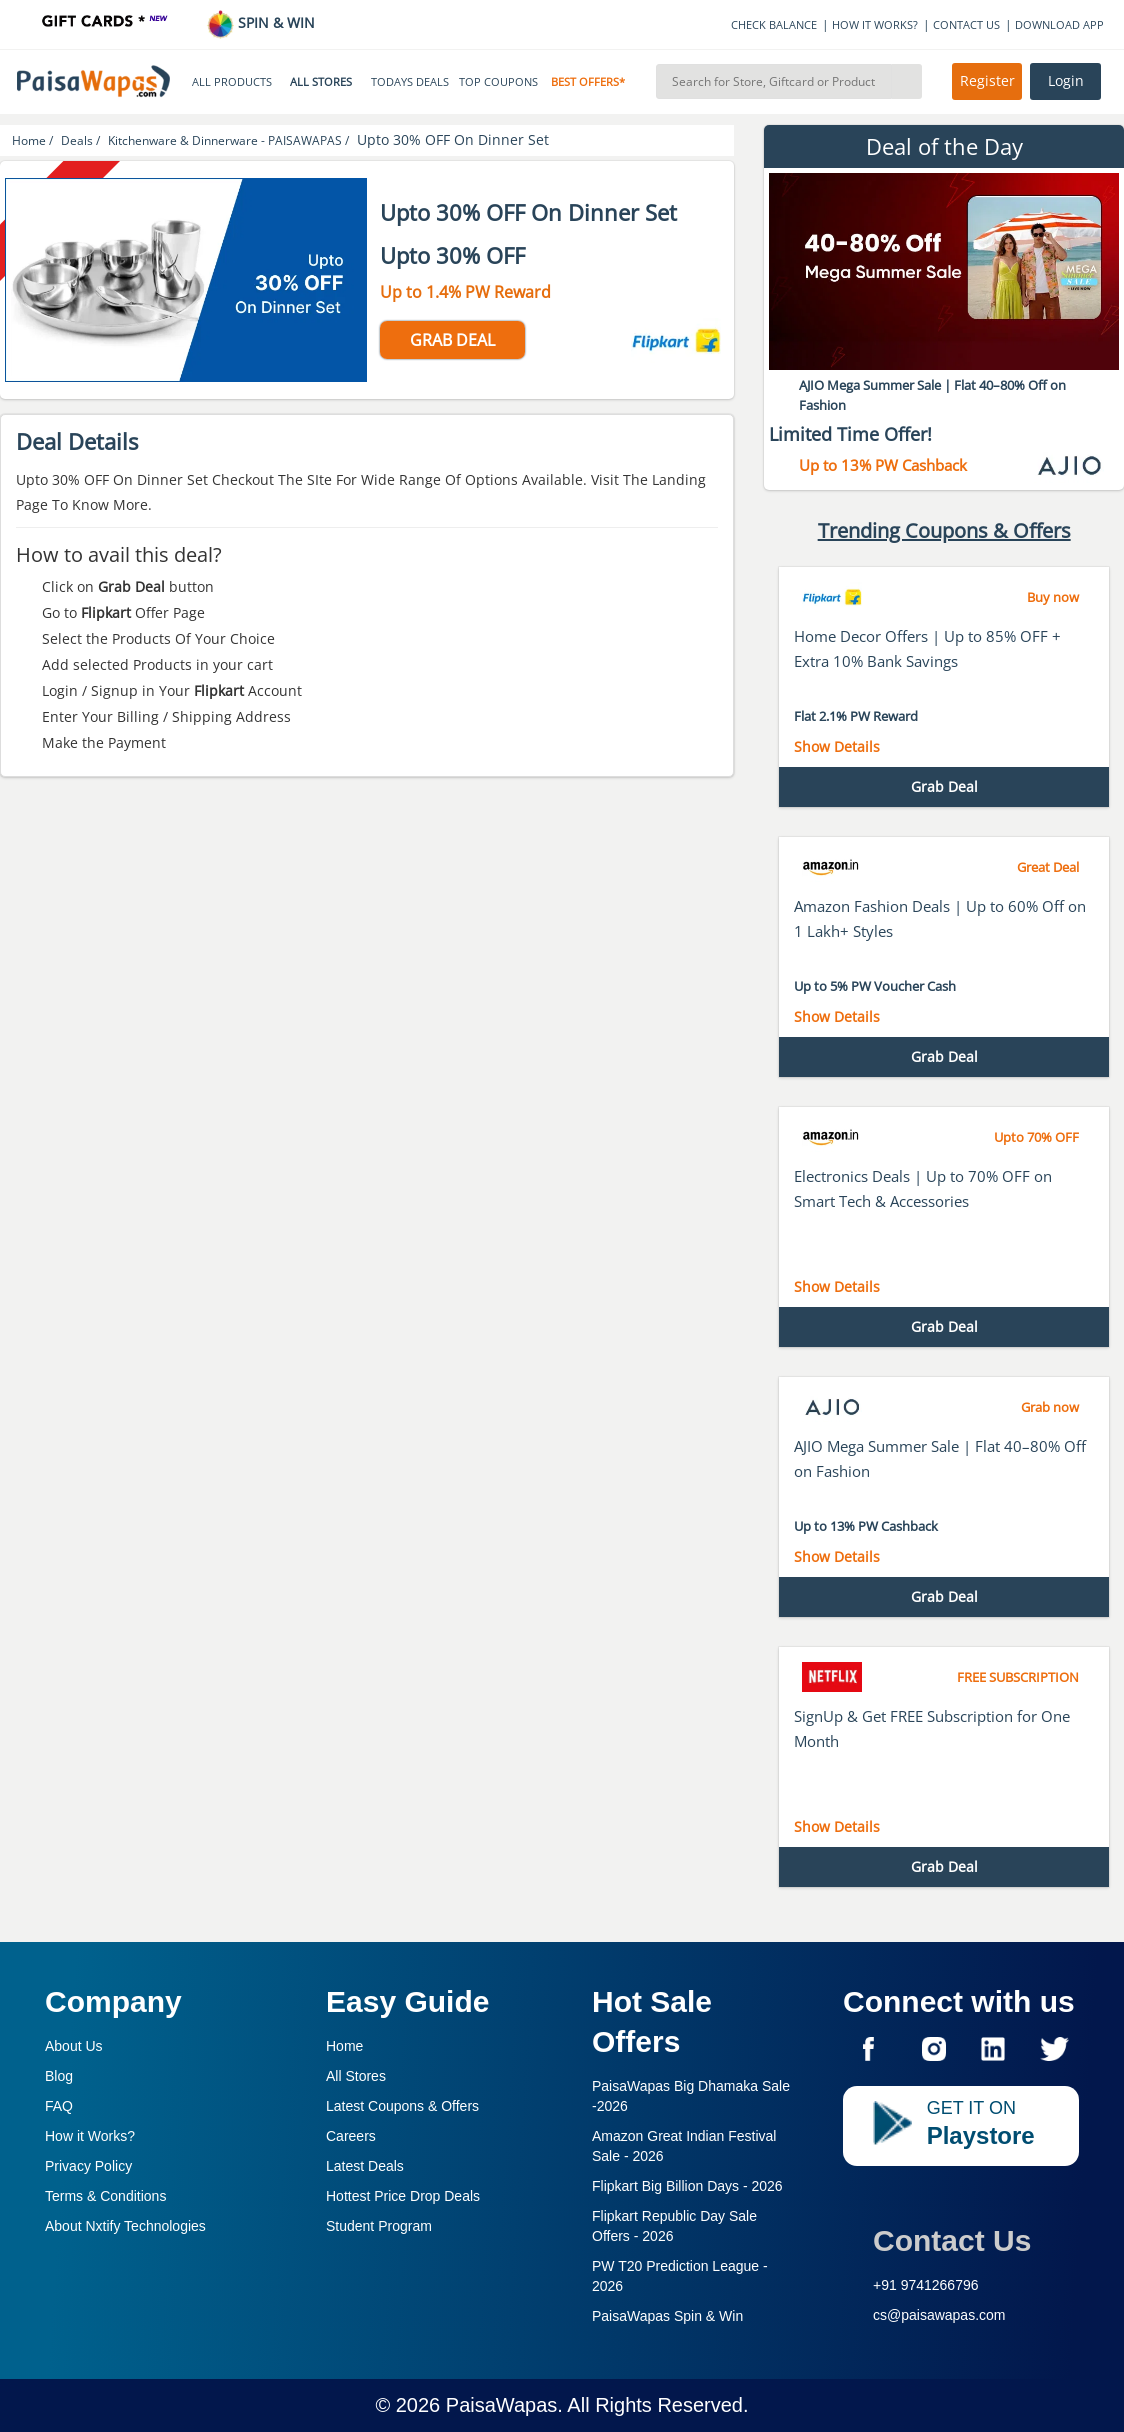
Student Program (379, 2226)
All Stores (356, 2076)
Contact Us (952, 2240)
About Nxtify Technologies (125, 2226)
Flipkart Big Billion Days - (687, 2186)
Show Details (837, 746)
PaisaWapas (502, 2405)
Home (344, 2046)
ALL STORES (321, 82)
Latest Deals (365, 2166)
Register (987, 81)
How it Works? (90, 2136)
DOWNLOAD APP (1059, 24)
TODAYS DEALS (410, 82)
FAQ (59, 2106)
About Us (74, 2046)
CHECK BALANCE (774, 24)
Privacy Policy (88, 2166)
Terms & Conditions (105, 2196)
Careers (351, 2136)
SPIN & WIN (260, 22)
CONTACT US (966, 24)
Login (1066, 81)
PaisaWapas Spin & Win (667, 2316)
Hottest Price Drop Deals (403, 2196)
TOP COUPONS (498, 82)
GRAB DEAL (452, 340)
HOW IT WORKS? (875, 24)
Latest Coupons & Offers (402, 2106)
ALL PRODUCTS (232, 82)
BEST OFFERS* (588, 82)
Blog (59, 2076)
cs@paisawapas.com (939, 2315)
